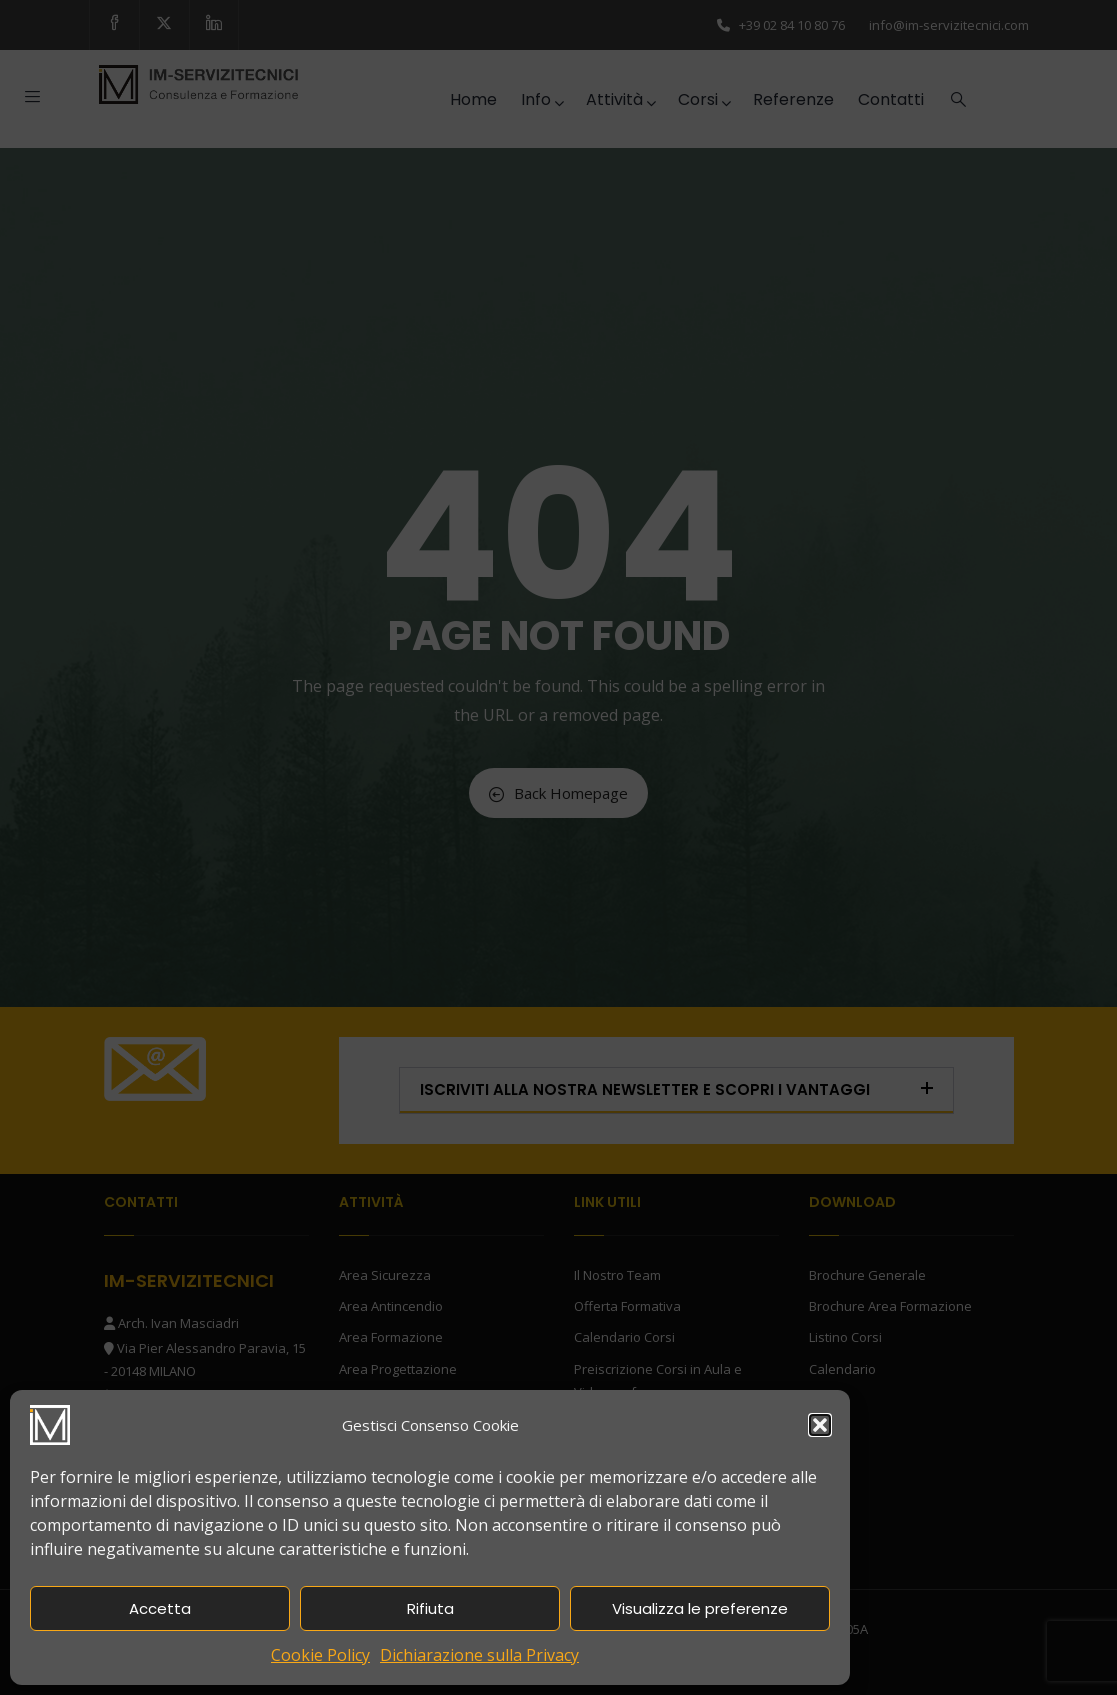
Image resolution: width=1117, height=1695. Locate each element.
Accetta (160, 1608)
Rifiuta (430, 1608)
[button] (820, 1425)
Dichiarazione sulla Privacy (479, 1655)
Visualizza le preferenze (700, 1608)
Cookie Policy (320, 1655)
